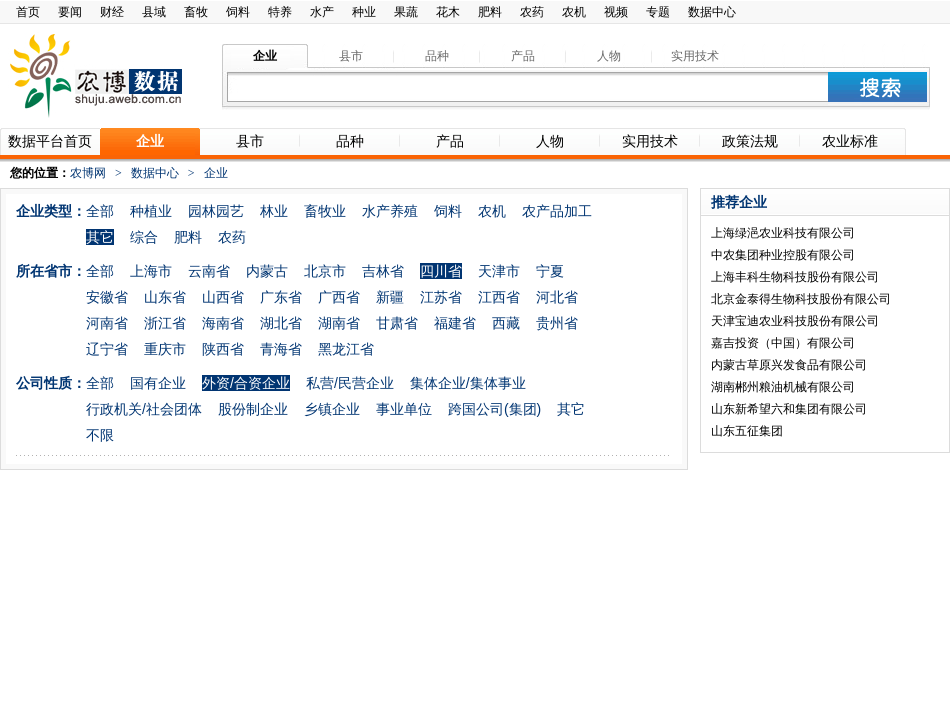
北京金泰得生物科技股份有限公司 (801, 299)
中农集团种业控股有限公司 (783, 255)
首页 (28, 12)
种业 (364, 12)
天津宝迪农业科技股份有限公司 (795, 321)
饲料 (238, 12)
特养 (280, 12)
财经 (112, 12)
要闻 (70, 12)
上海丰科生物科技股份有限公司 (795, 277)
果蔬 (406, 12)
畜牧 (196, 12)
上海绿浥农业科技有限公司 (783, 233)
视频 (616, 12)
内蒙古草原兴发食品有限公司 (789, 365)
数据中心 (712, 12)
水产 (322, 12)
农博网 (88, 173)
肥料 (490, 12)
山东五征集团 (747, 431)
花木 (448, 12)
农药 (532, 12)
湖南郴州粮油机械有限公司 (783, 387)
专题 (658, 12)
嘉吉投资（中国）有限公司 (783, 343)
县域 (154, 12)
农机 (574, 12)
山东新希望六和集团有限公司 (789, 409)
